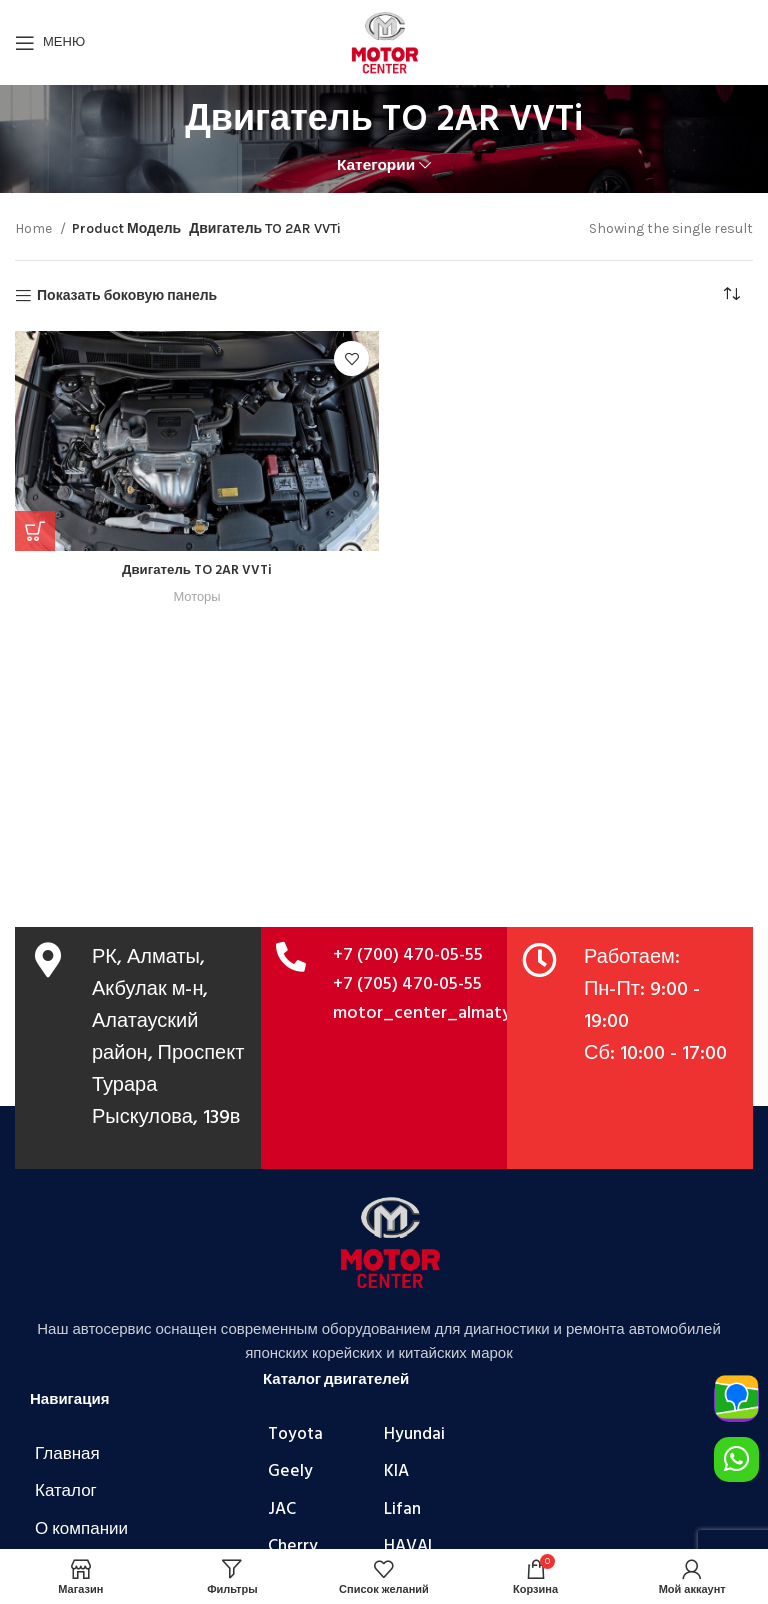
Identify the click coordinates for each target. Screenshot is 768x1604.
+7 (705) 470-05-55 (407, 984)
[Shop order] (738, 296)
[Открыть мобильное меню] (50, 43)
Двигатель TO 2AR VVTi (197, 570)
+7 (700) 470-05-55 (408, 955)
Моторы (197, 596)
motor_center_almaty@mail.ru (455, 1013)
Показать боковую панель (127, 296)
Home (35, 228)
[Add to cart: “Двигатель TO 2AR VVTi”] (35, 531)
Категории (376, 165)
